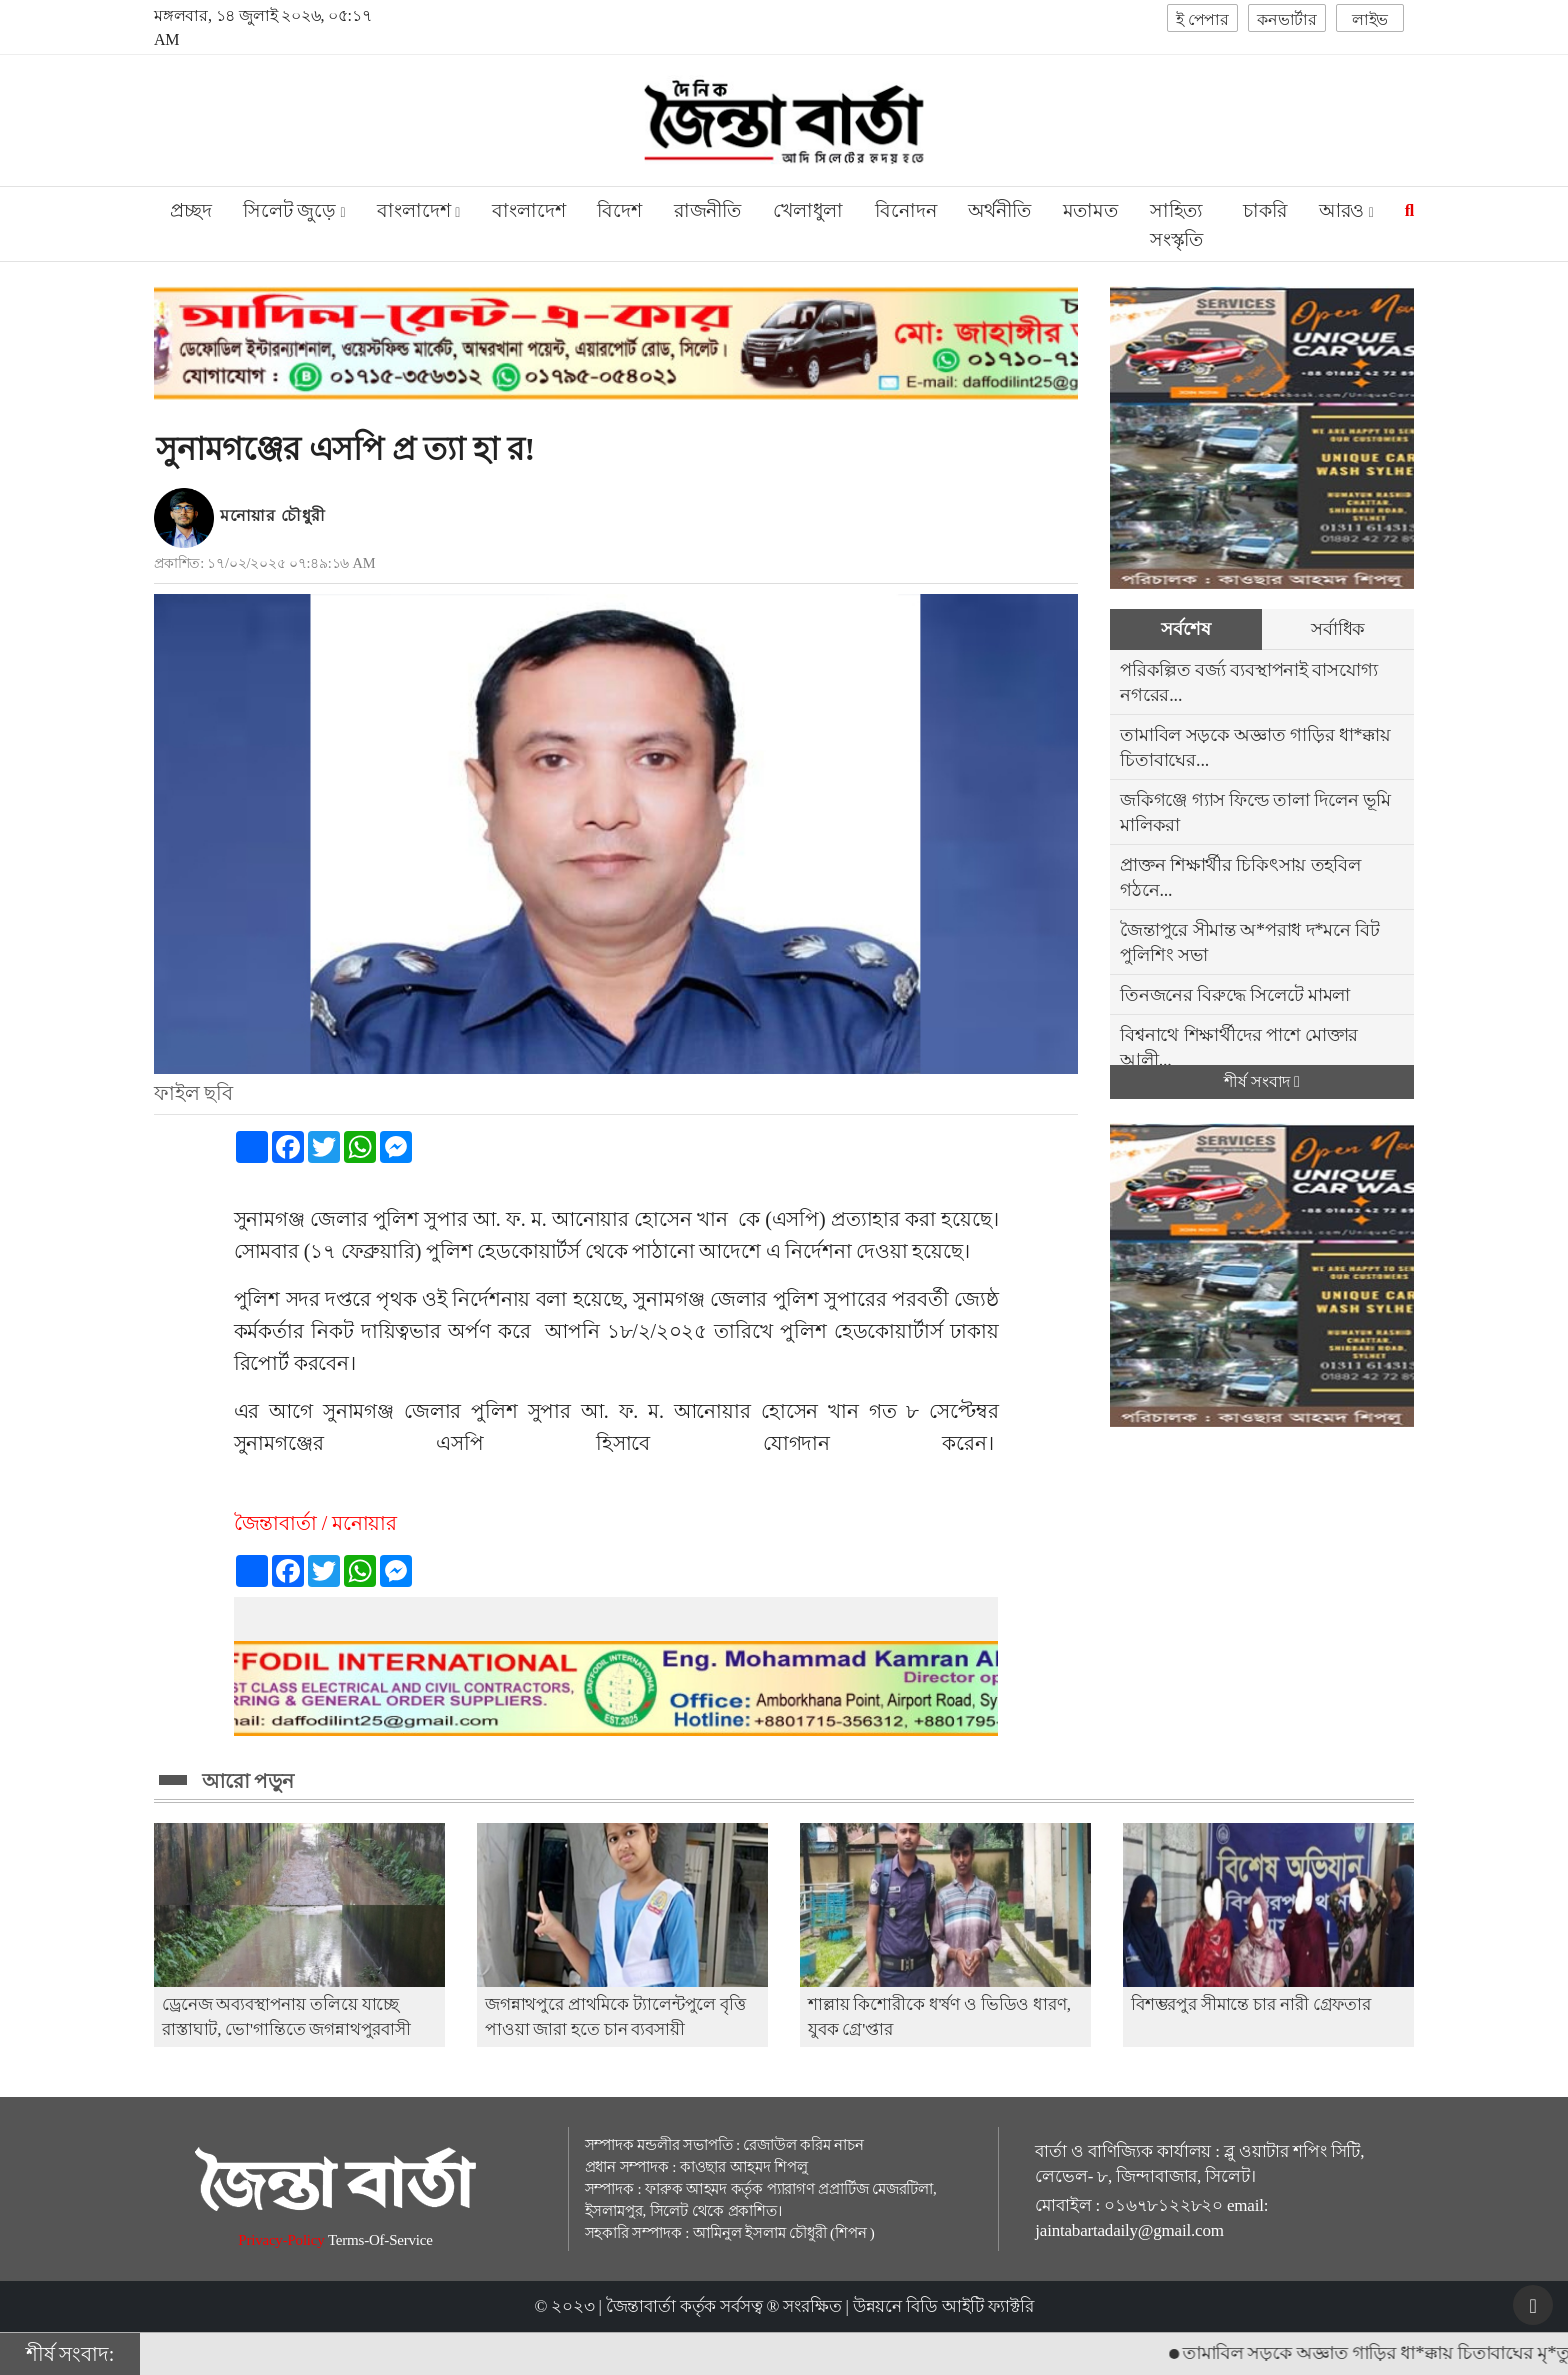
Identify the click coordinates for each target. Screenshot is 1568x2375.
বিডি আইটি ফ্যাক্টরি (970, 2306)
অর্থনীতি (999, 210)
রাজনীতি (707, 210)
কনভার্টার (1287, 19)
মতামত (1090, 210)
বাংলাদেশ (528, 210)
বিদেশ (619, 210)
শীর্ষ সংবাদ (1261, 1081)
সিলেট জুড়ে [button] (294, 210)
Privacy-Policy (283, 2240)
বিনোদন (905, 210)
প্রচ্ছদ (190, 210)
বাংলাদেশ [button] (418, 210)
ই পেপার (1202, 19)
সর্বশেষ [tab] (1185, 629)
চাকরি (1264, 210)
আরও (1346, 210)
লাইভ (1370, 19)
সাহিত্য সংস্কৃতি (1176, 225)
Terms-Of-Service (380, 2240)
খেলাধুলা (808, 210)
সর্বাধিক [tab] (1338, 629)
